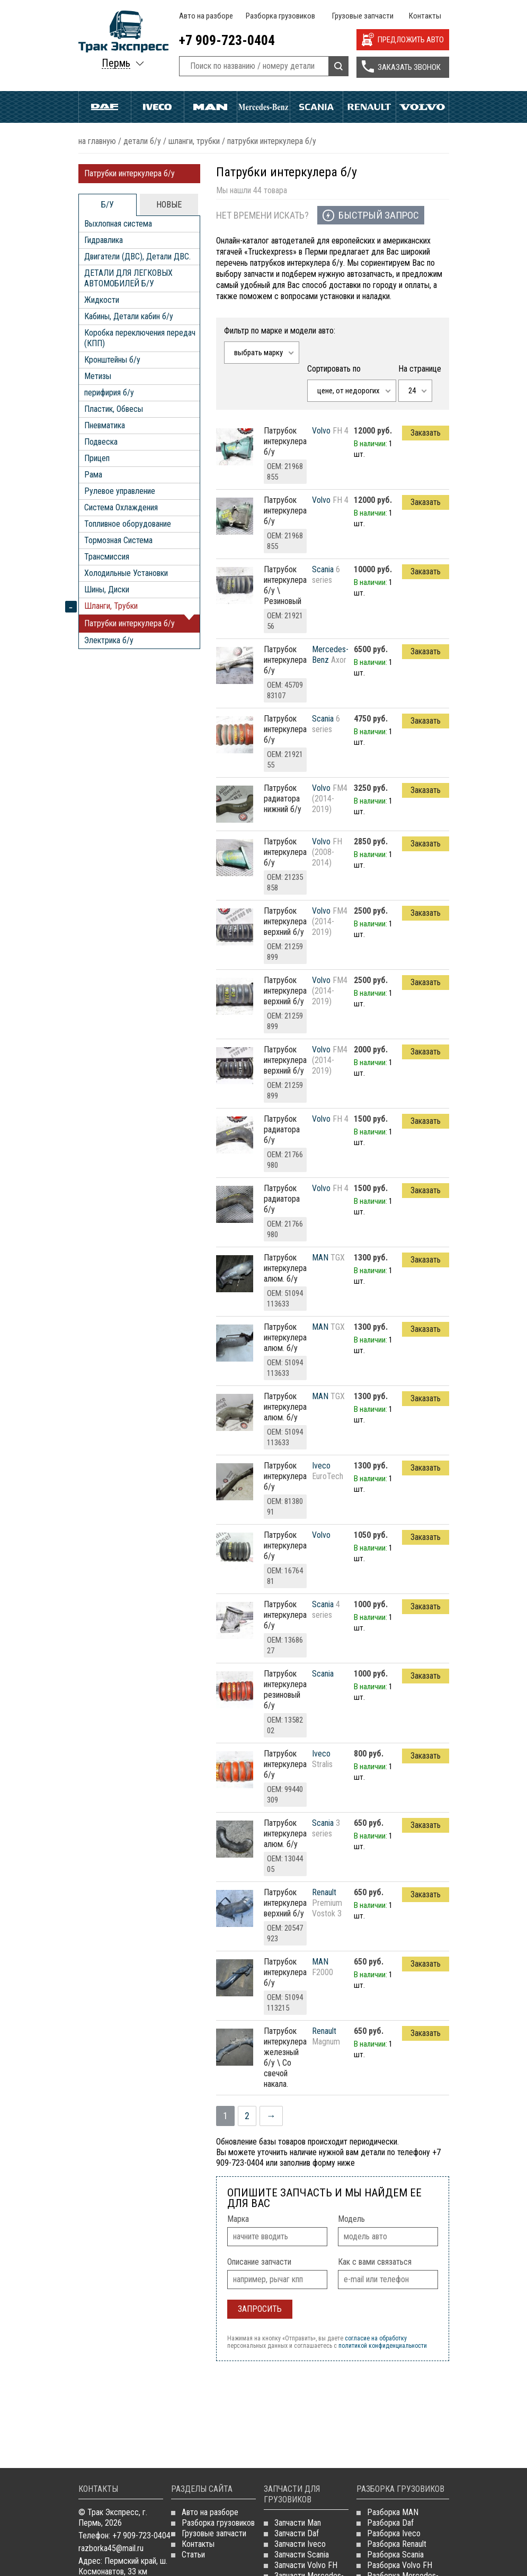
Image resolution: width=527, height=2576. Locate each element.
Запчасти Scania (301, 2555)
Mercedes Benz (263, 107)
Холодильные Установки (126, 573)
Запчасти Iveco (300, 2544)
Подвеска (101, 442)
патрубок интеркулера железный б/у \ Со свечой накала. (285, 2057)
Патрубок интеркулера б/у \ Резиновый (285, 585)
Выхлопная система (118, 224)
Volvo (422, 107)
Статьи (193, 2555)
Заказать (425, 433)
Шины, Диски (106, 589)
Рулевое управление (119, 491)
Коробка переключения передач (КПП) (139, 338)
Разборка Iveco (394, 2533)
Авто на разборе (206, 16)
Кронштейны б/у (112, 360)
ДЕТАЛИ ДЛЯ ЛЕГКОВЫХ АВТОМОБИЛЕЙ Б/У (128, 278)
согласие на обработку (376, 2338)
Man (210, 107)
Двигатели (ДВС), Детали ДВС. (137, 256)
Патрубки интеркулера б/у (129, 173)
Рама (93, 475)
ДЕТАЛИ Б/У (142, 141)
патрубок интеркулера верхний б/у (285, 921)
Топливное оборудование (127, 524)
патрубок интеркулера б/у (285, 1476)
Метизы (97, 376)
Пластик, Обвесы (113, 409)
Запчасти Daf (296, 2533)
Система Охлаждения (121, 507)
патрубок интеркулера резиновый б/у (285, 1689)
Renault (369, 107)
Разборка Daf (390, 2523)
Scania (316, 107)
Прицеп (97, 458)
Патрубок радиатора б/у (282, 1129)
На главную (97, 141)
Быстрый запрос (378, 215)
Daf (105, 107)
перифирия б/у (109, 393)
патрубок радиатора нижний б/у (282, 798)
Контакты (425, 16)
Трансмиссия (106, 557)
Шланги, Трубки (194, 141)
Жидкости (101, 300)
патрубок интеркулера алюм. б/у (285, 1268)
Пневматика (104, 425)
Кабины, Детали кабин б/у (128, 316)
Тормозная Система (118, 540)
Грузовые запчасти (363, 16)
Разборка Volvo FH (399, 2565)
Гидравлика (103, 240)
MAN (320, 1258)
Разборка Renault (396, 2544)
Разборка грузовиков (280, 16)
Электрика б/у (108, 640)
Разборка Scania (395, 2555)
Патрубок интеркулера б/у (285, 441)
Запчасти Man (297, 2523)
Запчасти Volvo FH (305, 2565)
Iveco (157, 107)
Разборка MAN (392, 2512)
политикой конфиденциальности (382, 2345)
